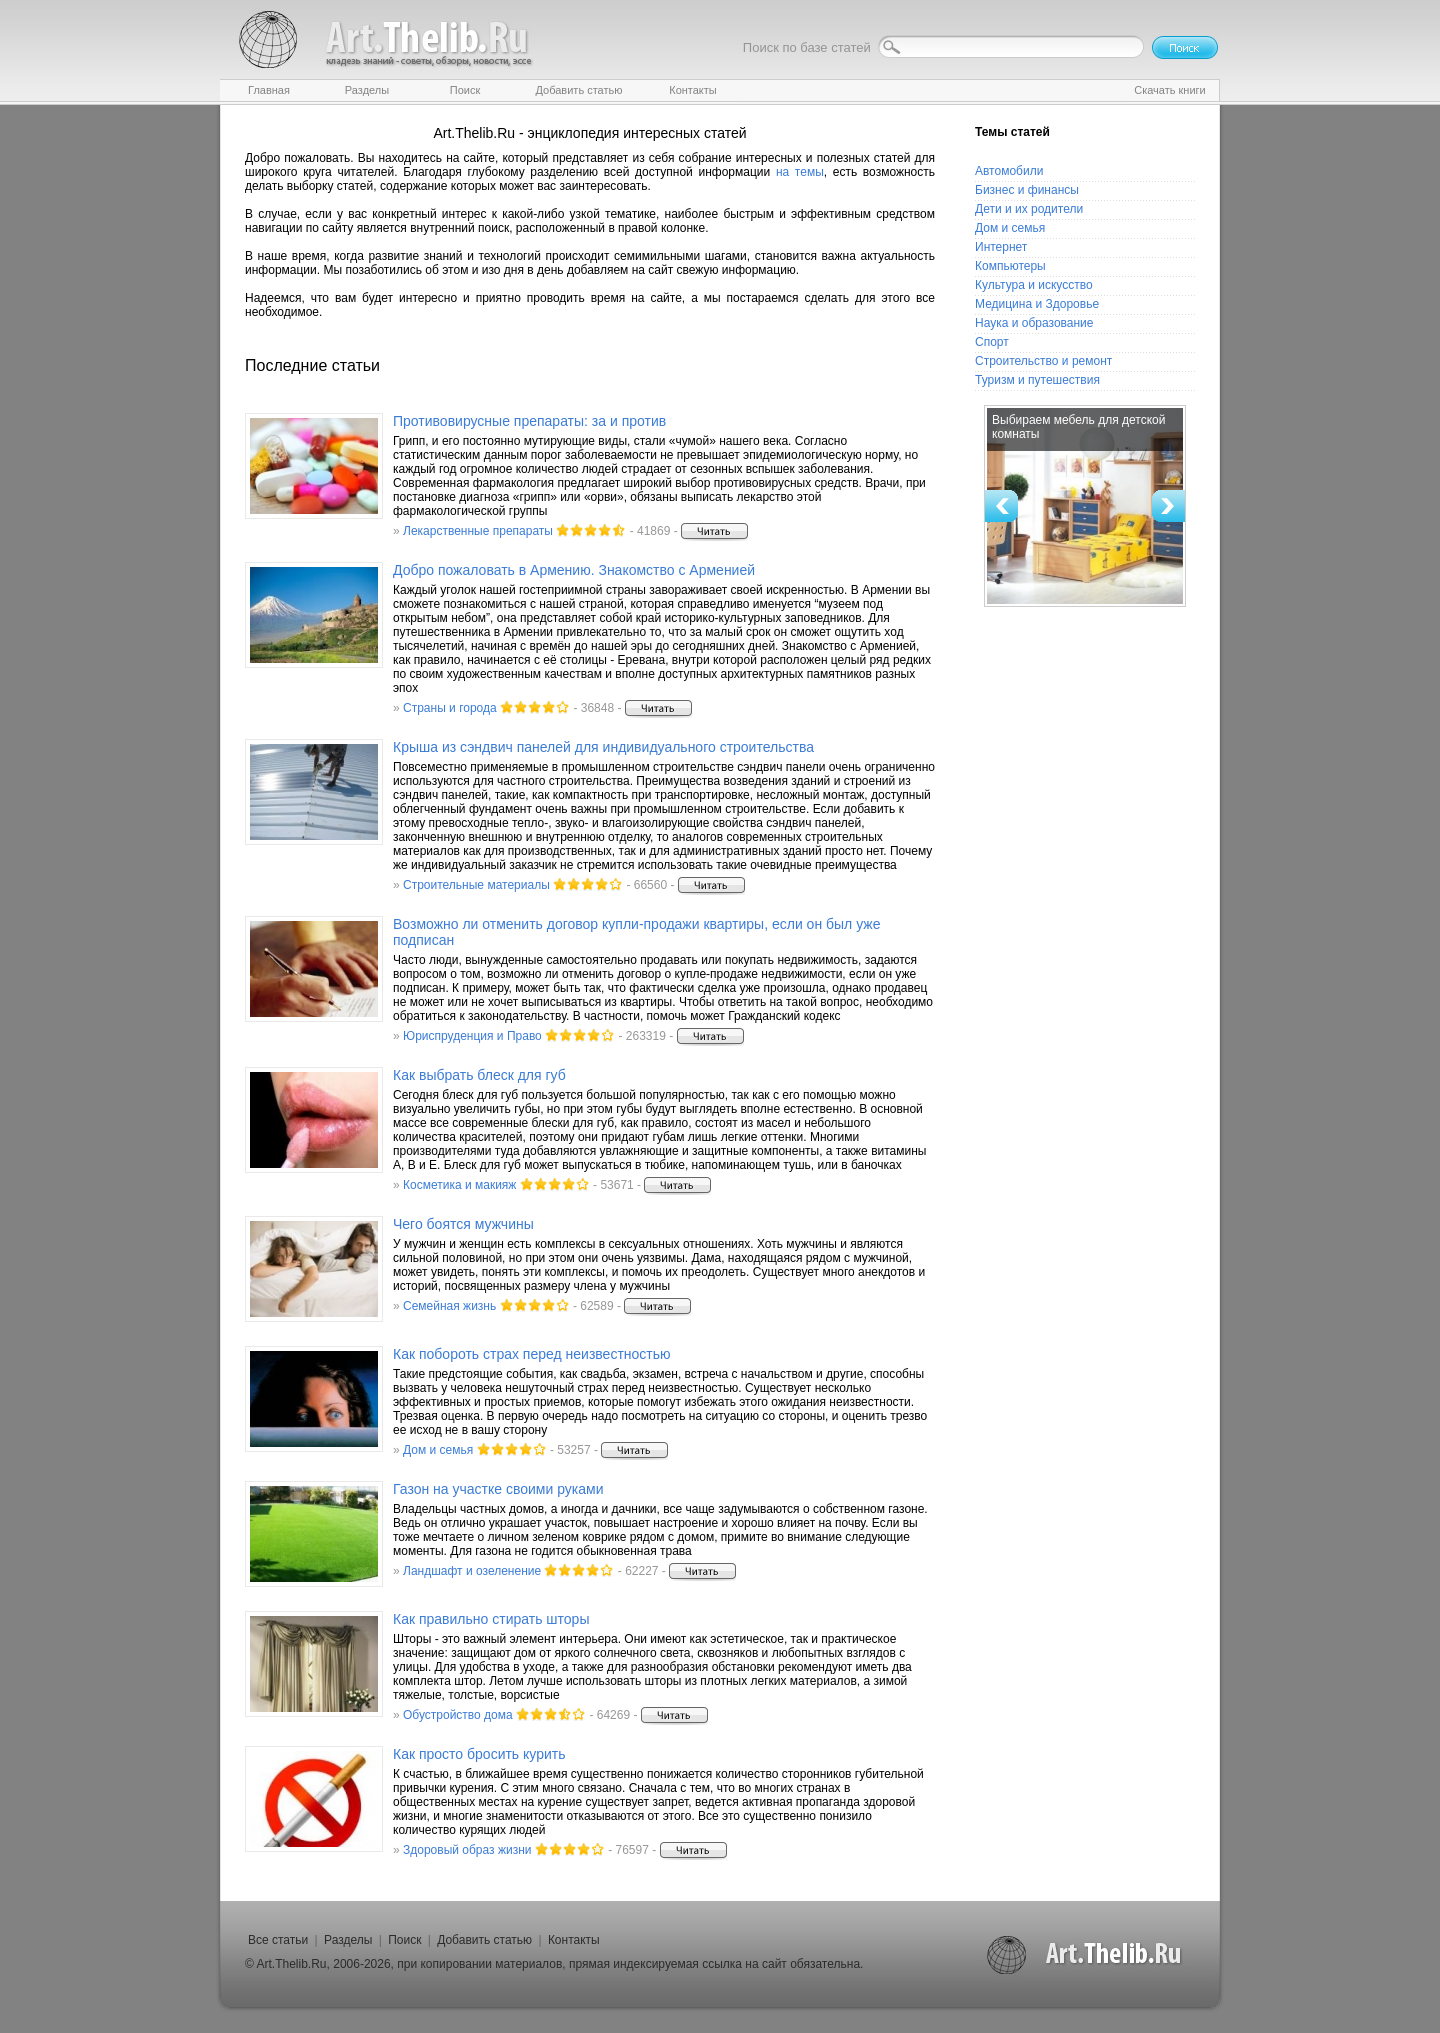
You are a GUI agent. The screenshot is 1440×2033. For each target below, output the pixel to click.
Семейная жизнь (449, 1306)
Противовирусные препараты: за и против (529, 421)
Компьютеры (1010, 266)
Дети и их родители (1029, 209)
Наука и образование (1034, 323)
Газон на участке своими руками (498, 1489)
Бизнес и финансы (1027, 190)
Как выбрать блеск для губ (479, 1075)
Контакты (574, 1940)
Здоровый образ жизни (467, 1850)
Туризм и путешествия (1037, 380)
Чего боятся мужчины (463, 1224)
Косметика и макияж (459, 1185)
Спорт (992, 342)
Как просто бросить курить (479, 1754)
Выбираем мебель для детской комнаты (1078, 427)
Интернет (1001, 247)
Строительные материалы (476, 885)
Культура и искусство (1034, 285)
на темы (800, 172)
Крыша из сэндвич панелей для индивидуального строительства (603, 747)
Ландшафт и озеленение (472, 1571)
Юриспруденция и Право (472, 1036)
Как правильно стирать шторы (491, 1619)
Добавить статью (484, 1940)
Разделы (348, 1940)
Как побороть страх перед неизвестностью (532, 1354)
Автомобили (1009, 171)
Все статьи (278, 1940)
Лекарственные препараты (478, 531)
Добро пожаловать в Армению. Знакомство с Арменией (574, 570)
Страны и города (450, 708)
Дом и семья (438, 1450)
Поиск (404, 1940)
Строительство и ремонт (1043, 361)
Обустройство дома (458, 1715)
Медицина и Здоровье (1037, 304)
